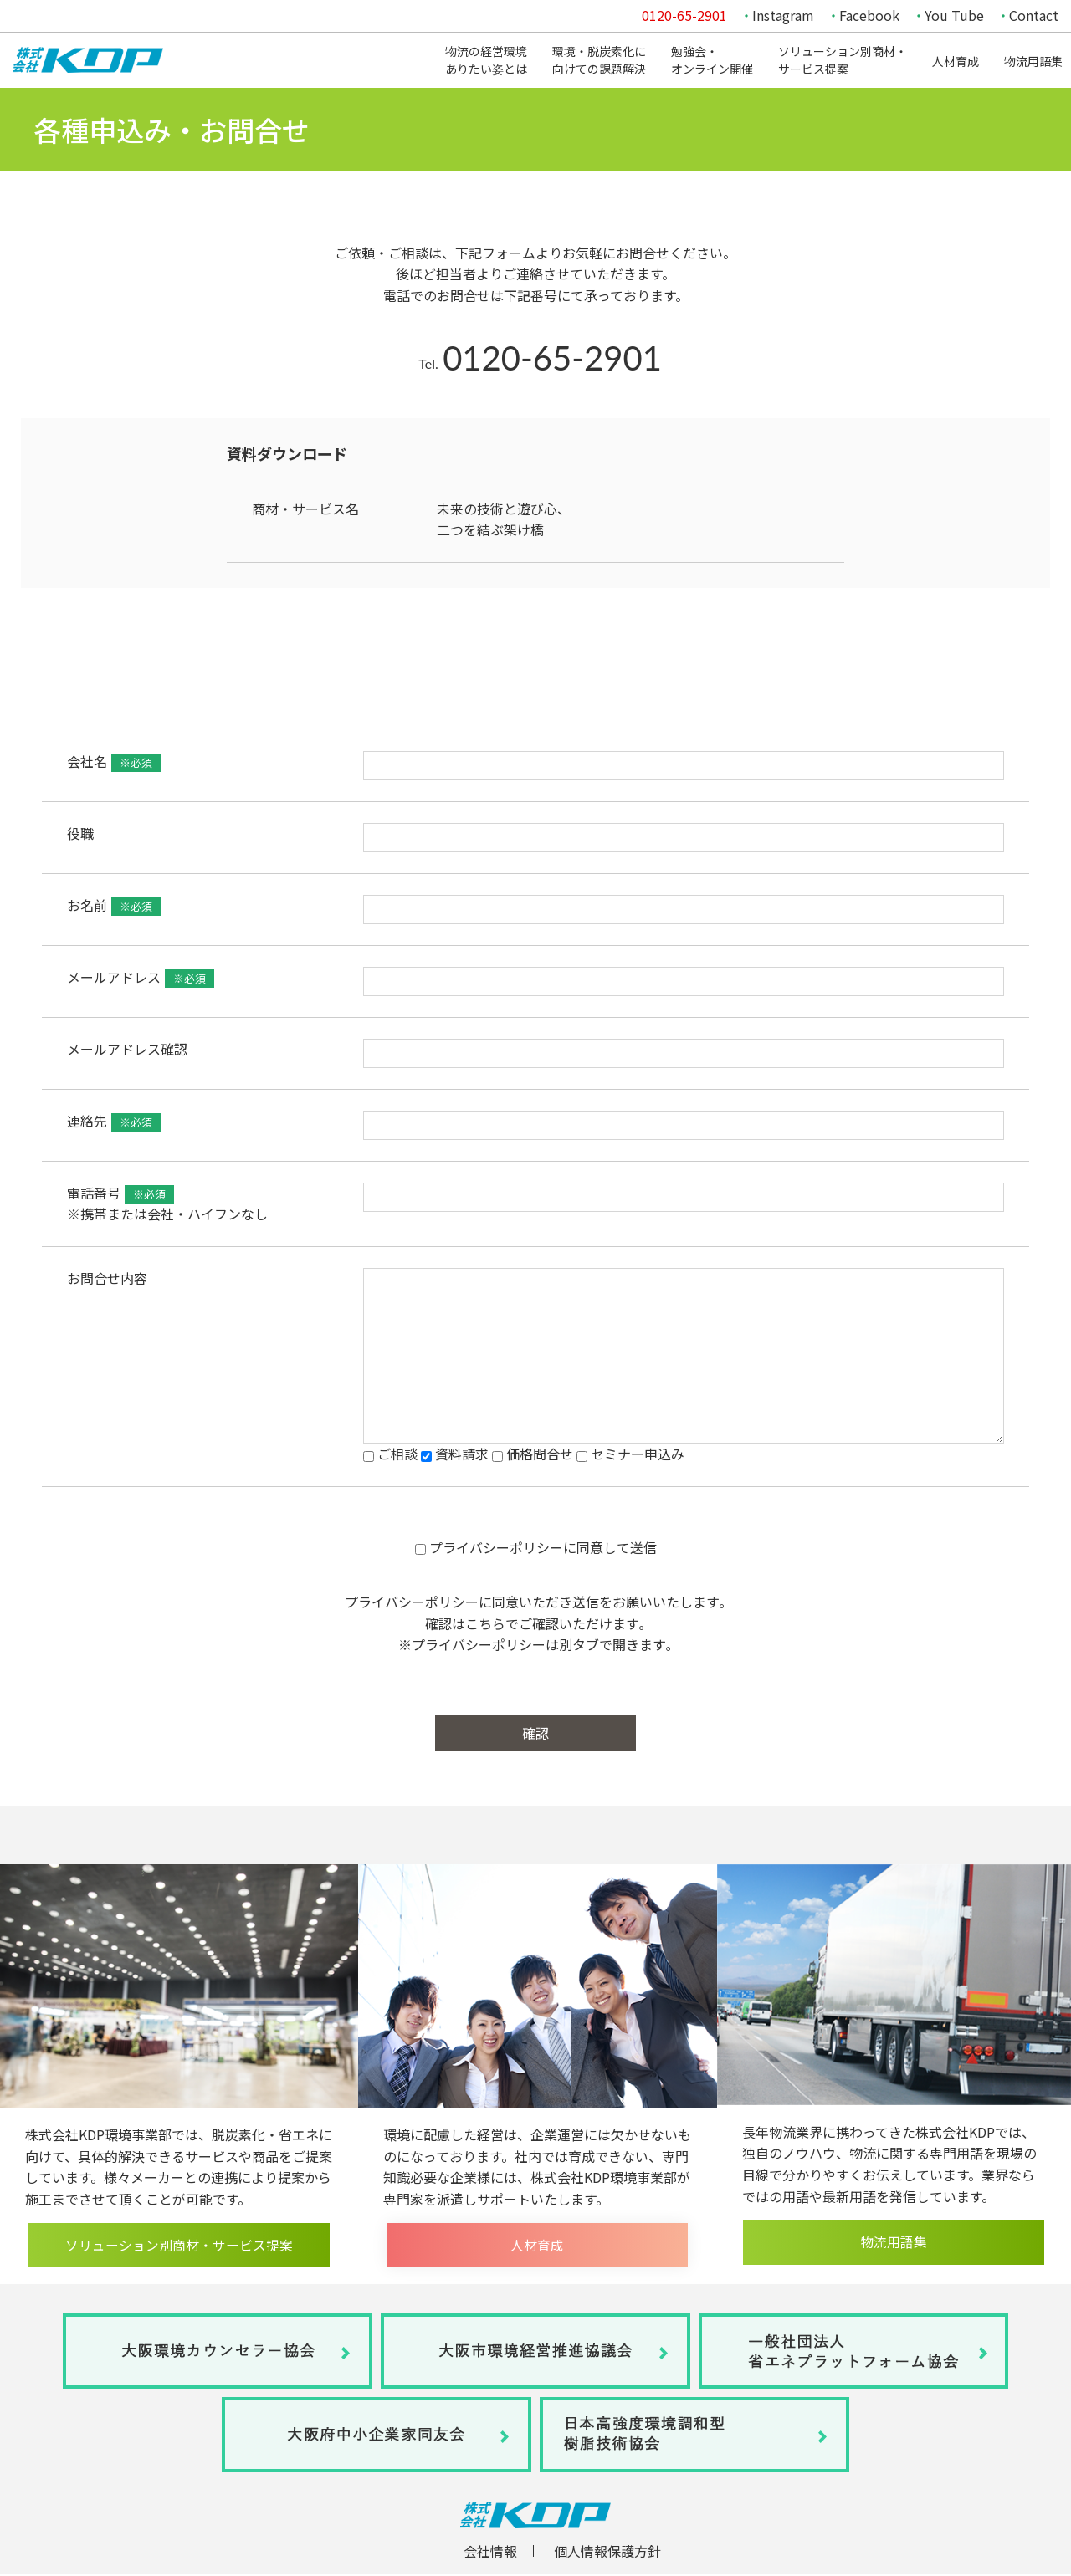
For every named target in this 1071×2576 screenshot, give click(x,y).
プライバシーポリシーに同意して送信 (536, 1547)
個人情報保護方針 (607, 2553)
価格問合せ (532, 1454)
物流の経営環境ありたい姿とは (486, 60)
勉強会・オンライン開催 (712, 60)
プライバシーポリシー (412, 1602)
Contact (1033, 15)
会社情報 (490, 2553)
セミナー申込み (630, 1454)
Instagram (783, 15)
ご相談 (390, 1454)
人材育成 (955, 61)
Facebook (869, 15)
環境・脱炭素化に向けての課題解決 (599, 60)
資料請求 (455, 1454)
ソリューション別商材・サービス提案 (842, 60)
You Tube (954, 15)
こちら (485, 1623)
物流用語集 (1033, 61)
